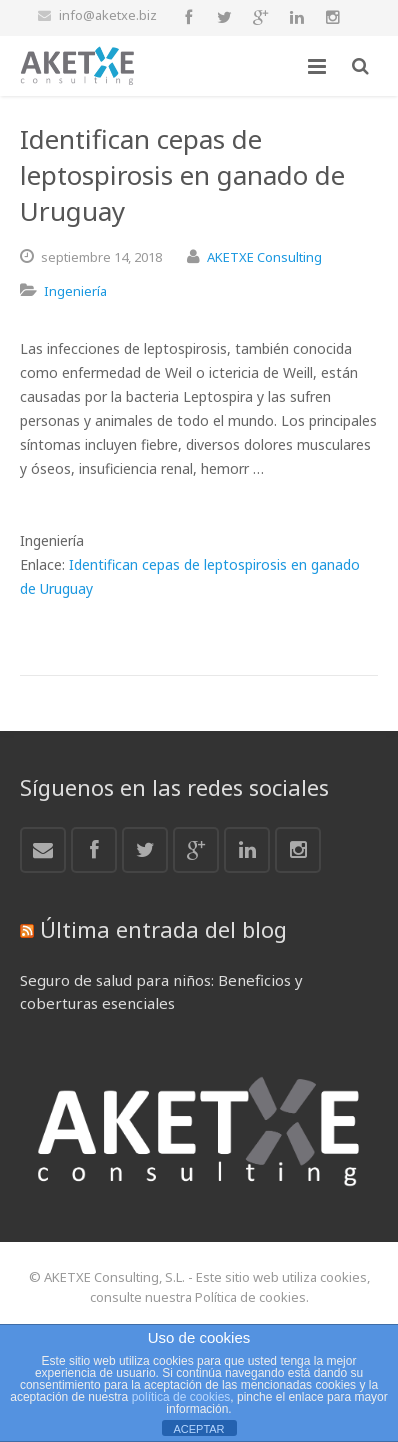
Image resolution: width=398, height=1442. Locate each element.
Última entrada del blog (163, 929)
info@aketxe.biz (108, 15)
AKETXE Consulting (264, 257)
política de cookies (181, 1397)
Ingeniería (75, 291)
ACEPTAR (198, 1429)
